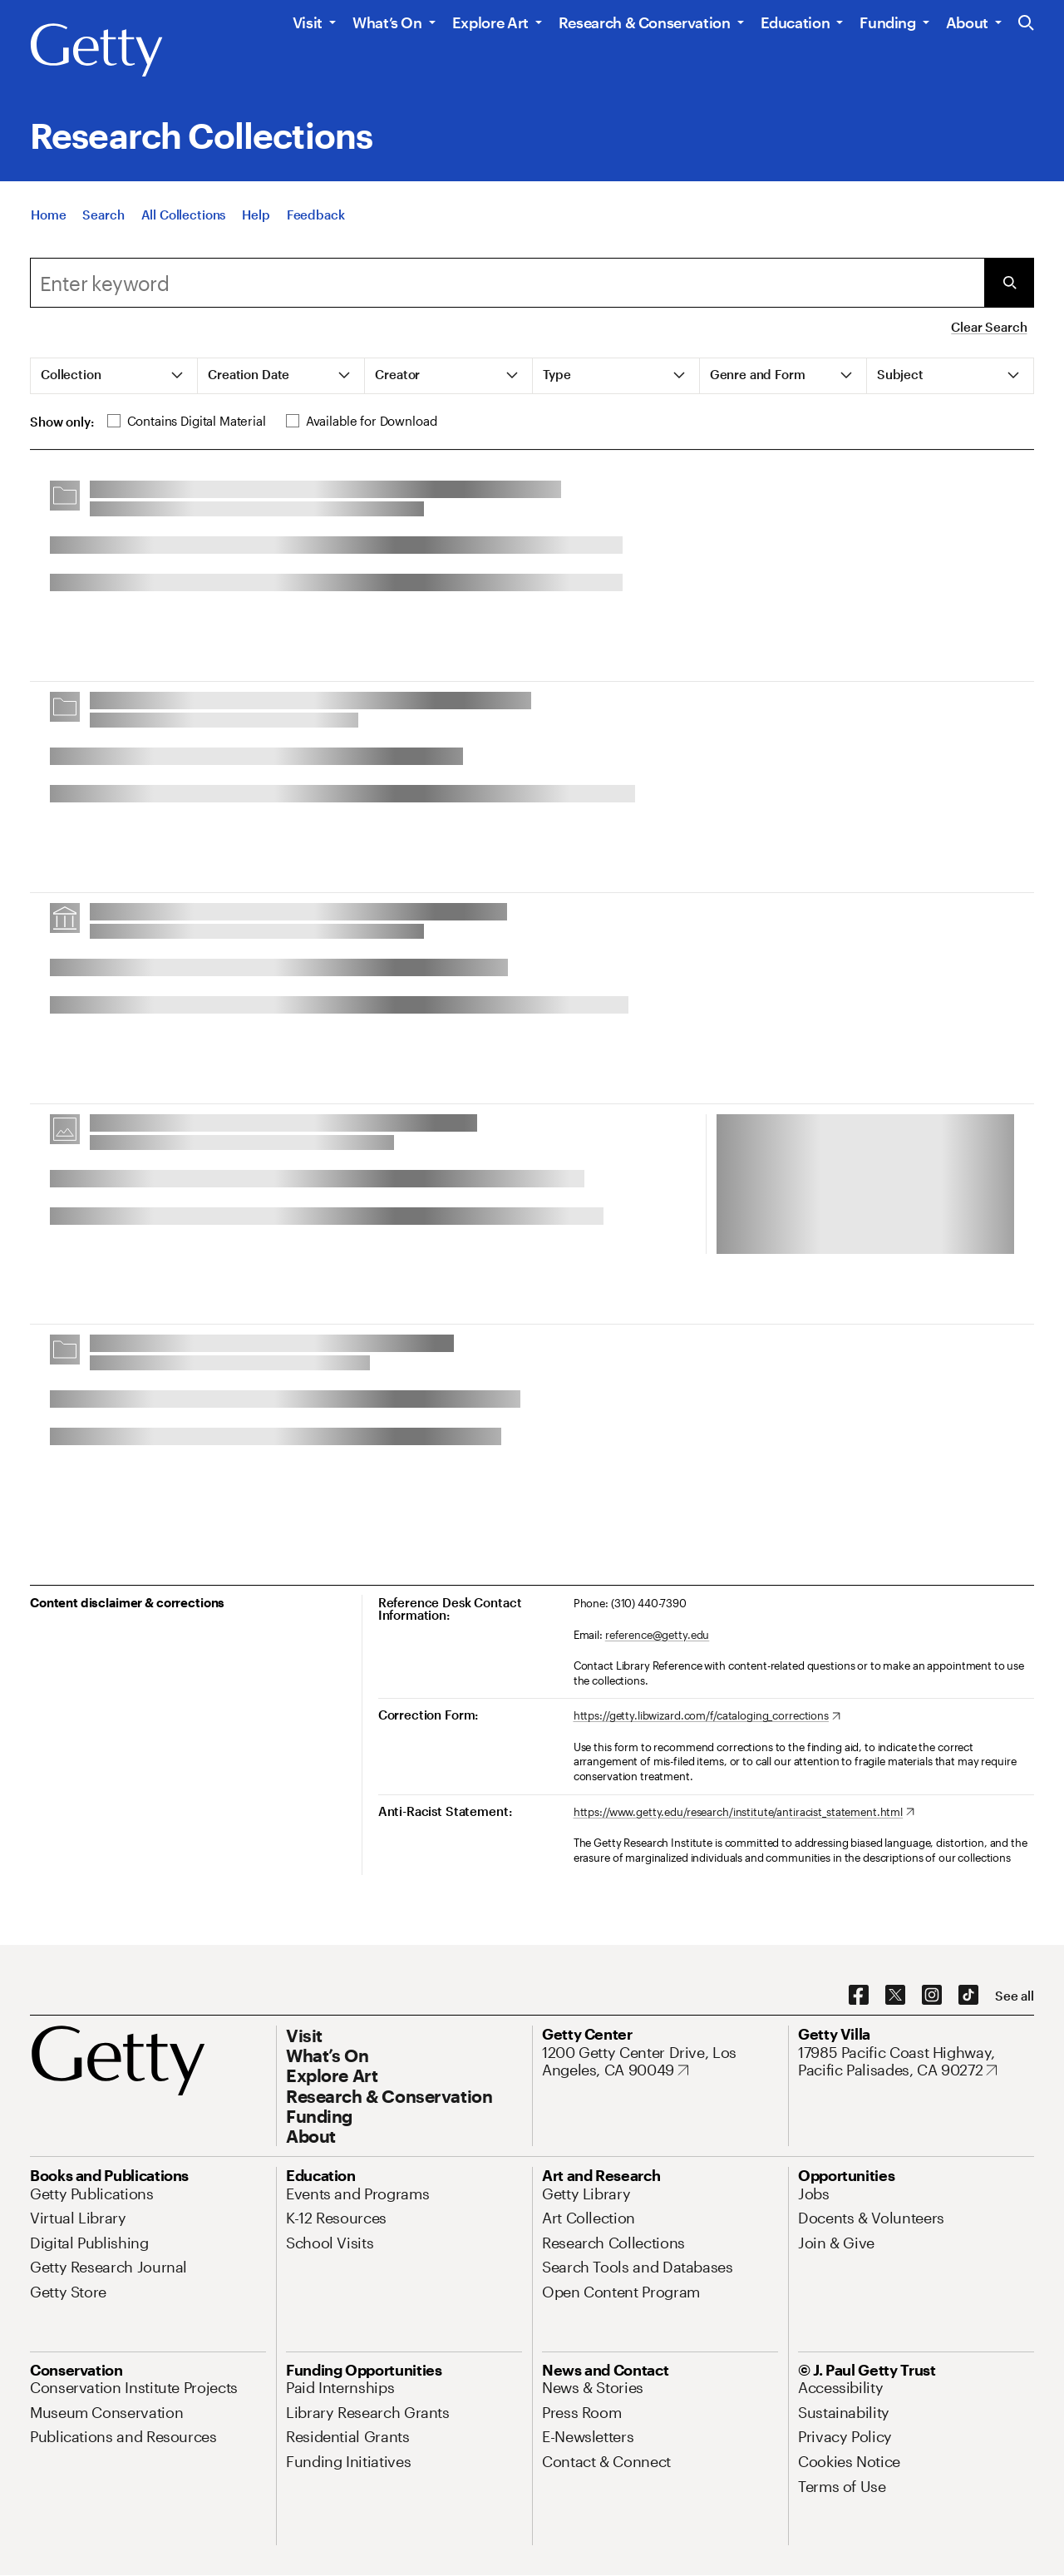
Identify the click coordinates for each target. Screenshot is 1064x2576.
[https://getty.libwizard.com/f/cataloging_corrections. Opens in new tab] (707, 1716)
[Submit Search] (1009, 283)
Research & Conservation (645, 22)
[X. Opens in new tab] (895, 1995)
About (967, 22)
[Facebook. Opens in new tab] (859, 1995)
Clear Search (989, 326)
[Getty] (96, 50)
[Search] (103, 233)
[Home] (48, 233)
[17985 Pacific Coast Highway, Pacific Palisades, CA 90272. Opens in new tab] (916, 2062)
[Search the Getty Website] (1026, 23)
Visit (308, 22)
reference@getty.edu (657, 1634)
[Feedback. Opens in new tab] (316, 233)
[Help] (255, 233)
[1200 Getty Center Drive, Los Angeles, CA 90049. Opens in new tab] (660, 2062)
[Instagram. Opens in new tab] (932, 1995)
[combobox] (507, 283)
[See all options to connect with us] (1014, 1996)
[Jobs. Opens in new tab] (814, 2193)
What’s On (387, 22)
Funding (887, 22)
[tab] (114, 375)
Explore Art (490, 22)
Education (795, 22)
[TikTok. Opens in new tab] (968, 1995)
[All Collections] (183, 233)
